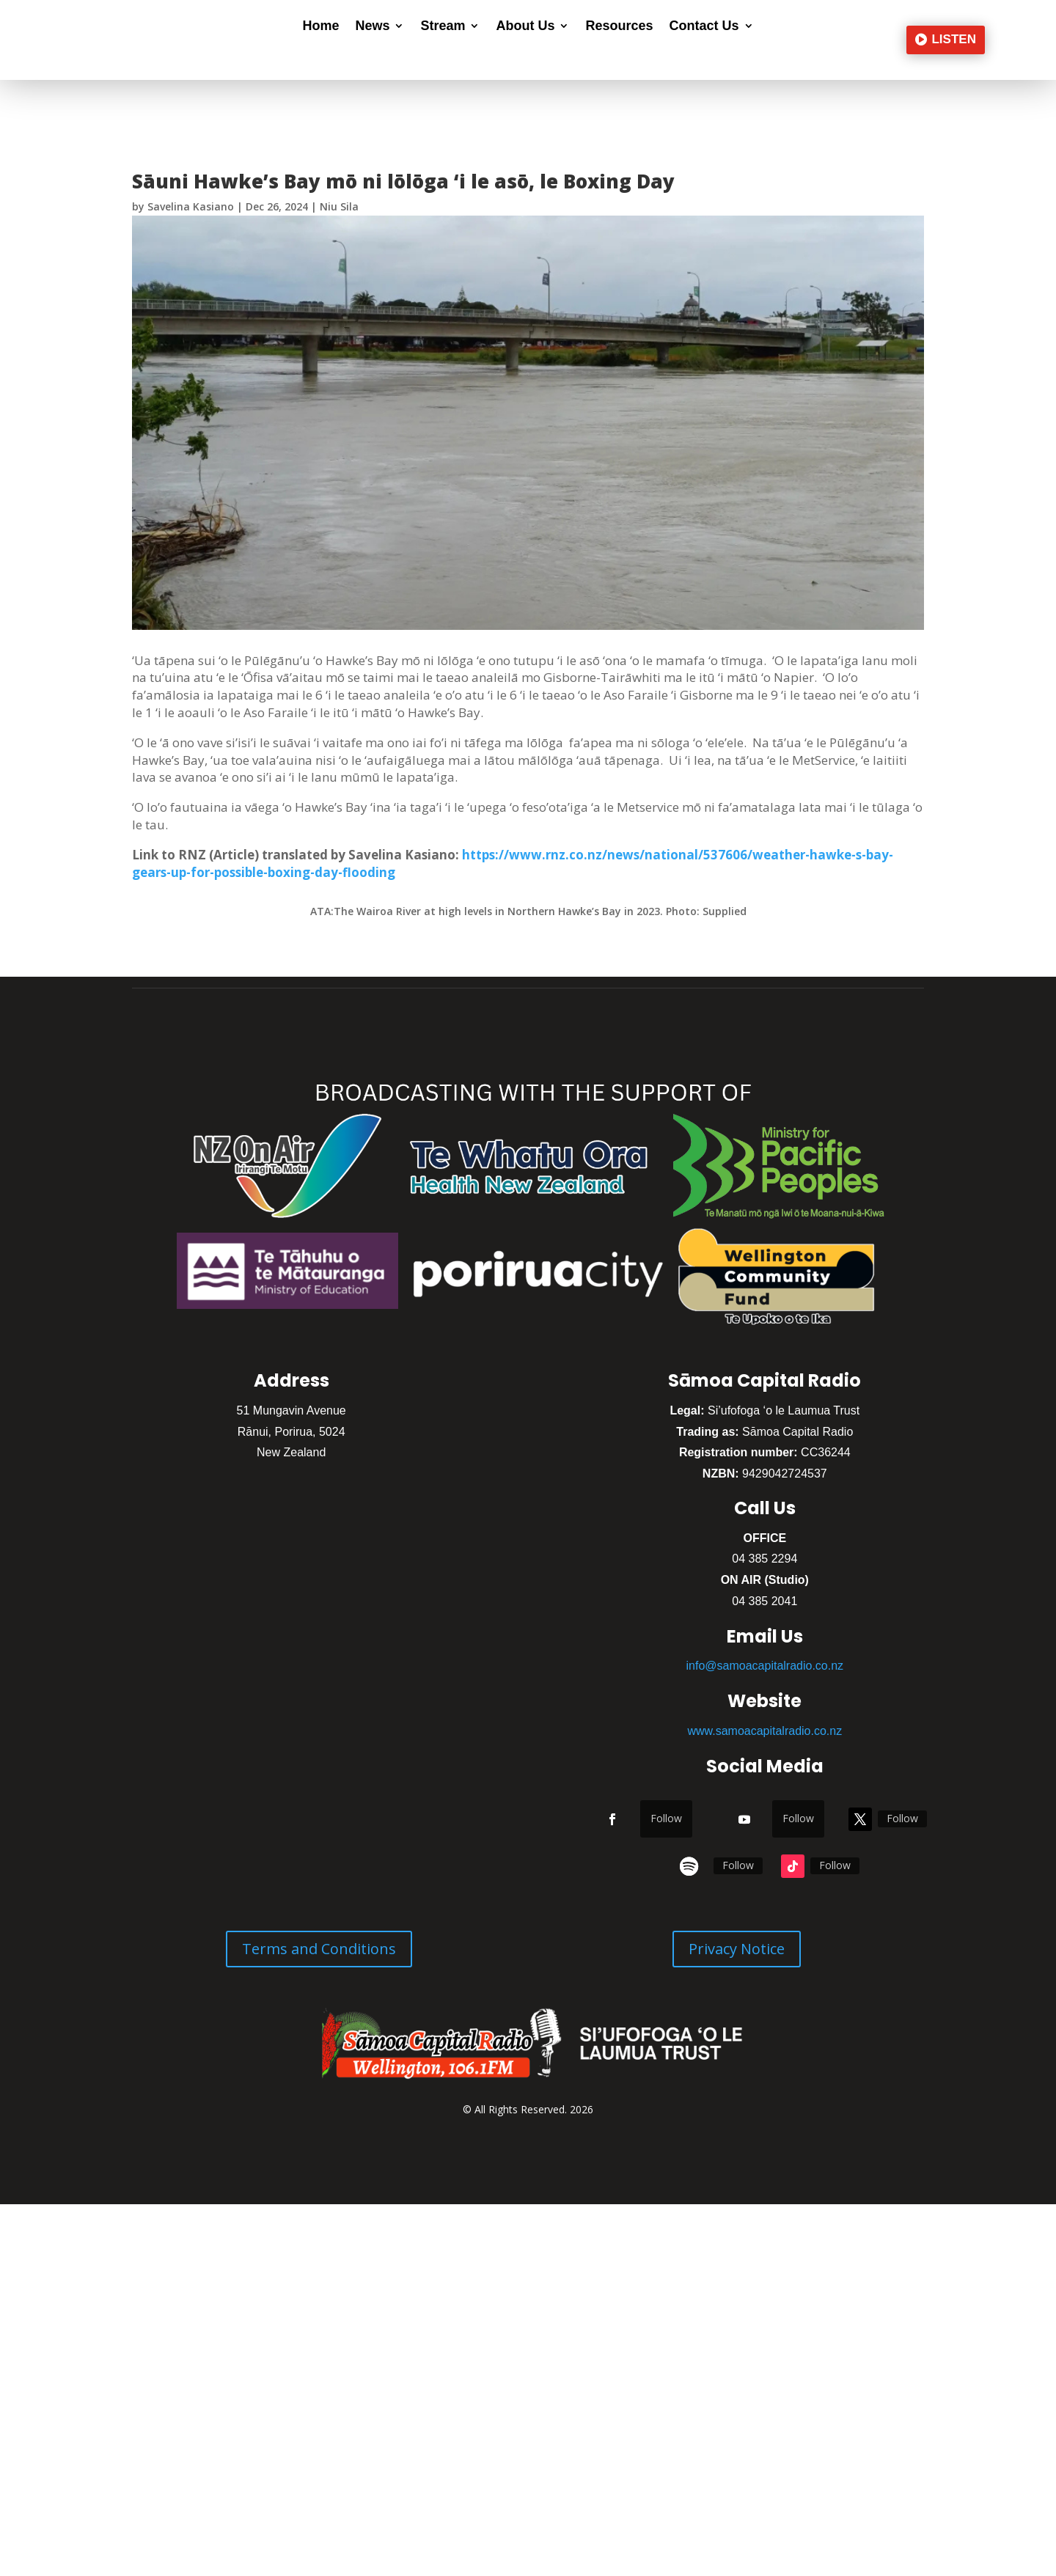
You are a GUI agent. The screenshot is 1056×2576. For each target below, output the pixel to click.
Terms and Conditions (319, 1949)
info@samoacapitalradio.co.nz (765, 1665)
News (372, 27)
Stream (442, 27)
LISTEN (953, 39)
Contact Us (704, 27)
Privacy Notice (737, 1949)
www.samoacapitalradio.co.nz (764, 1731)
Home (320, 27)
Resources (619, 27)
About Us (525, 27)
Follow (666, 1818)
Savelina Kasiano (190, 206)
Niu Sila (339, 206)
